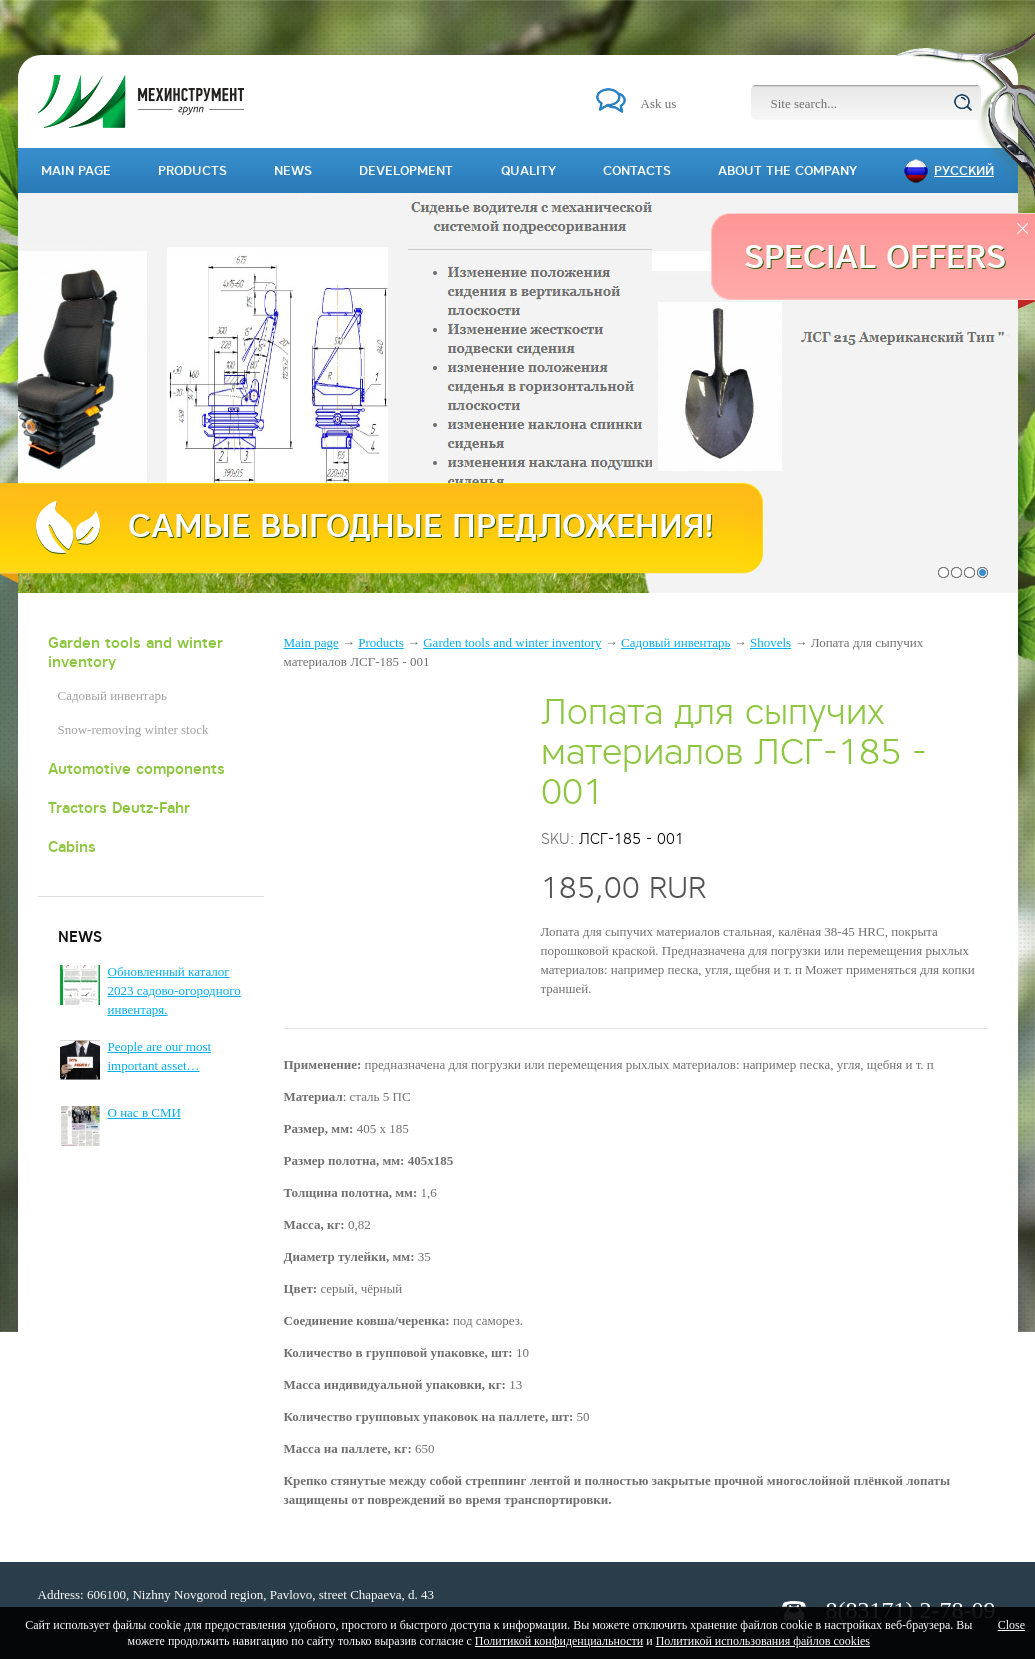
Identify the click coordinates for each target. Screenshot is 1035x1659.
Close (1011, 1625)
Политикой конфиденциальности (559, 1641)
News (293, 170)
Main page (311, 642)
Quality (528, 170)
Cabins (72, 846)
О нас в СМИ (144, 1112)
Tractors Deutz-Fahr (119, 807)
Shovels (770, 642)
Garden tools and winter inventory (135, 652)
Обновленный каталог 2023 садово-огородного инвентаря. (174, 990)
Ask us (659, 103)
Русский (964, 170)
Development (406, 170)
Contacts (637, 170)
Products (381, 642)
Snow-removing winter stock (133, 729)
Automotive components (136, 768)
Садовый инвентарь (112, 695)
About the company (787, 170)
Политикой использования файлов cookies (763, 1641)
